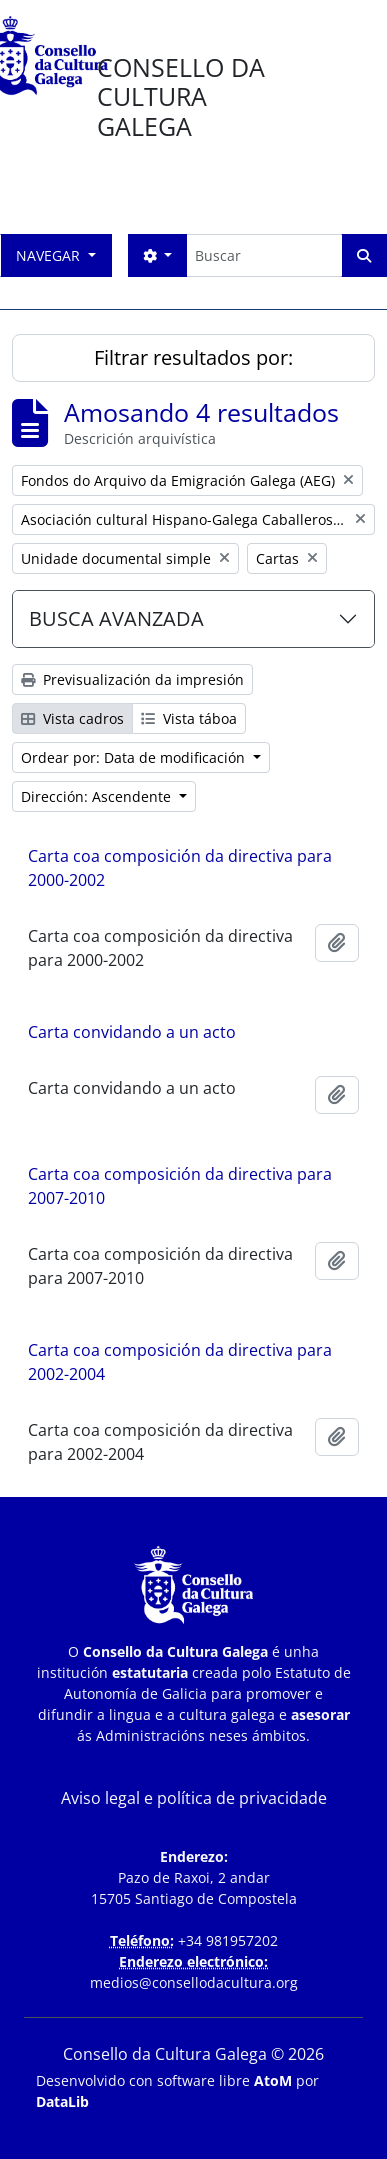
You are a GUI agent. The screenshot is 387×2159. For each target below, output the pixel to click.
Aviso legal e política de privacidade (194, 1798)
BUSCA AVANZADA (116, 618)
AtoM (273, 2080)
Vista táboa (189, 718)
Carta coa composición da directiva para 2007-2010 (180, 1186)
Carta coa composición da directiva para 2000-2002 (180, 868)
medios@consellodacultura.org (194, 1982)
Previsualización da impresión (132, 679)
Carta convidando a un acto (132, 1032)
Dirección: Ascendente (98, 796)
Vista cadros (72, 718)
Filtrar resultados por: (193, 357)
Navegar (50, 255)
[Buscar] (264, 255)
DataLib (62, 2101)
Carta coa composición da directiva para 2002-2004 (180, 1362)
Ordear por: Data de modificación (135, 757)
